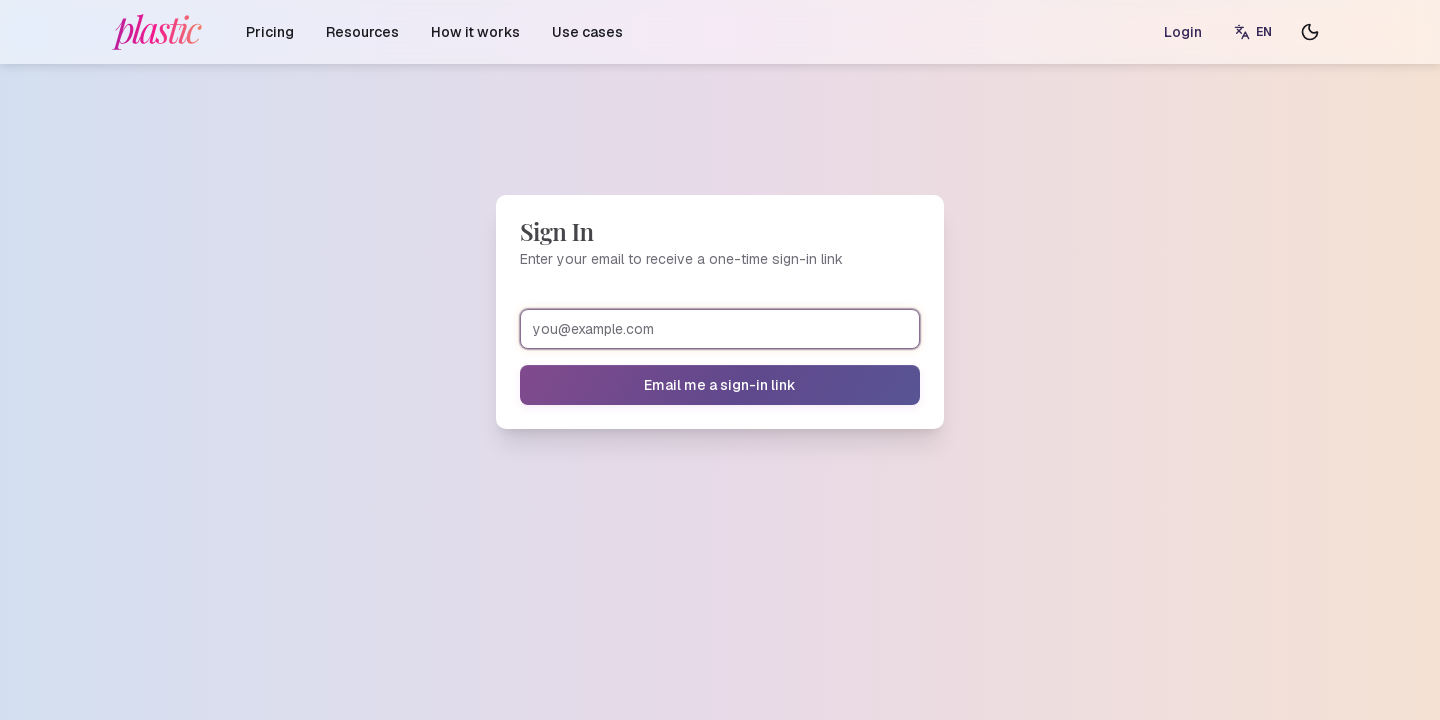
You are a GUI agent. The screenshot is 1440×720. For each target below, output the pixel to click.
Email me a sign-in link (720, 385)
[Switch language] (1253, 32)
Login (1183, 32)
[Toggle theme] (1310, 32)
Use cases (587, 32)
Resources (362, 32)
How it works (475, 32)
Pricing (270, 32)
